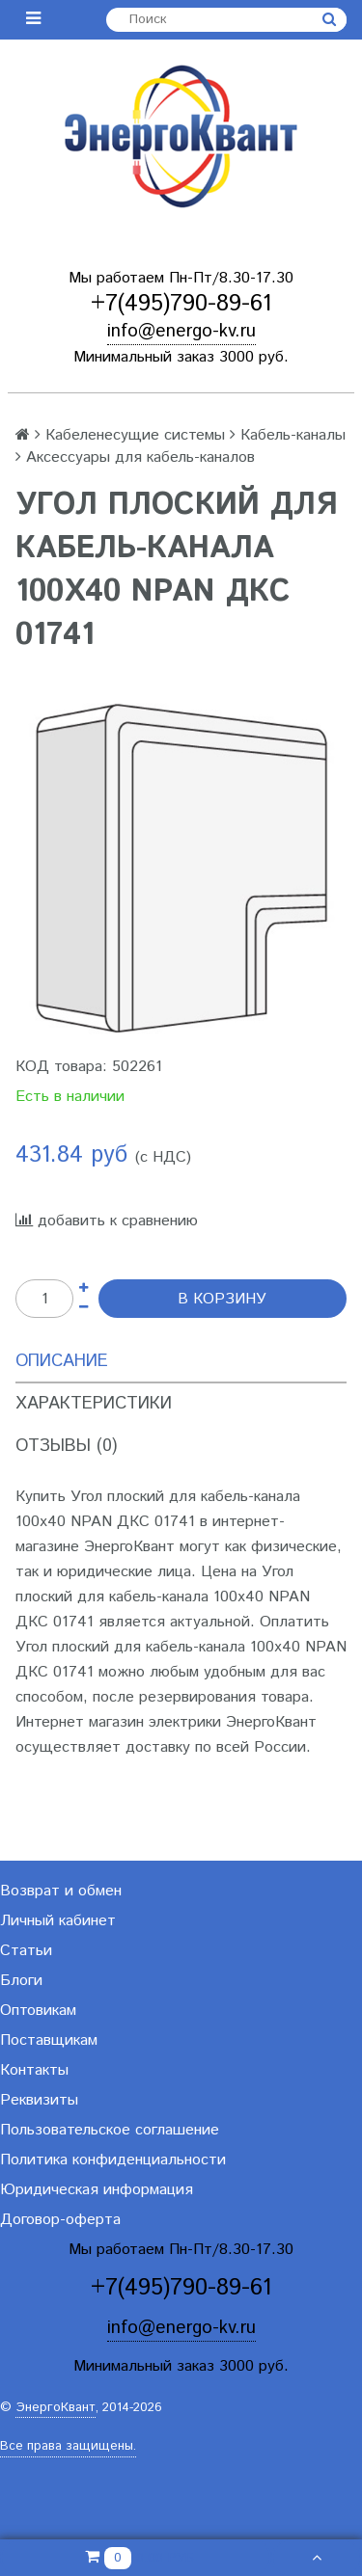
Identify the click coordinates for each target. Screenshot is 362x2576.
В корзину (222, 1299)
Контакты (34, 2070)
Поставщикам (48, 2040)
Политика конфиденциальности (113, 2160)
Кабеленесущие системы (135, 435)
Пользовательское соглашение (109, 2130)
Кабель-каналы (293, 435)
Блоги (21, 1981)
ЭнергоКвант (55, 2408)
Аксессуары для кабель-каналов (140, 457)
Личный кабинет (58, 1921)
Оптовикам (38, 2010)
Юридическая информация (96, 2190)
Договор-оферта (60, 2220)
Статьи (26, 1951)
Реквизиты (39, 2100)
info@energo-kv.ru (181, 331)
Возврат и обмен (61, 1891)
